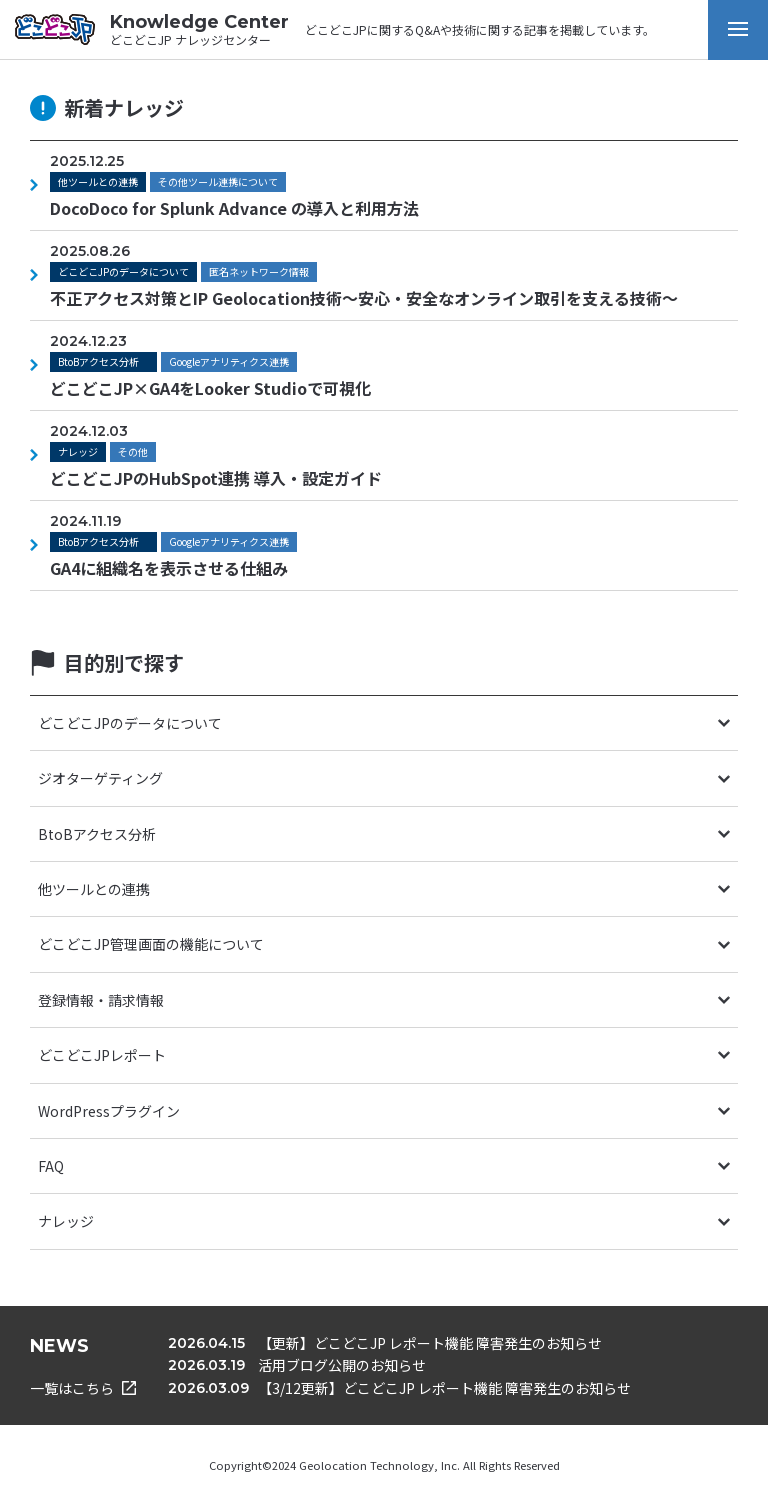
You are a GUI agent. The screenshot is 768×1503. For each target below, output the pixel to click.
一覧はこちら (83, 1388)
